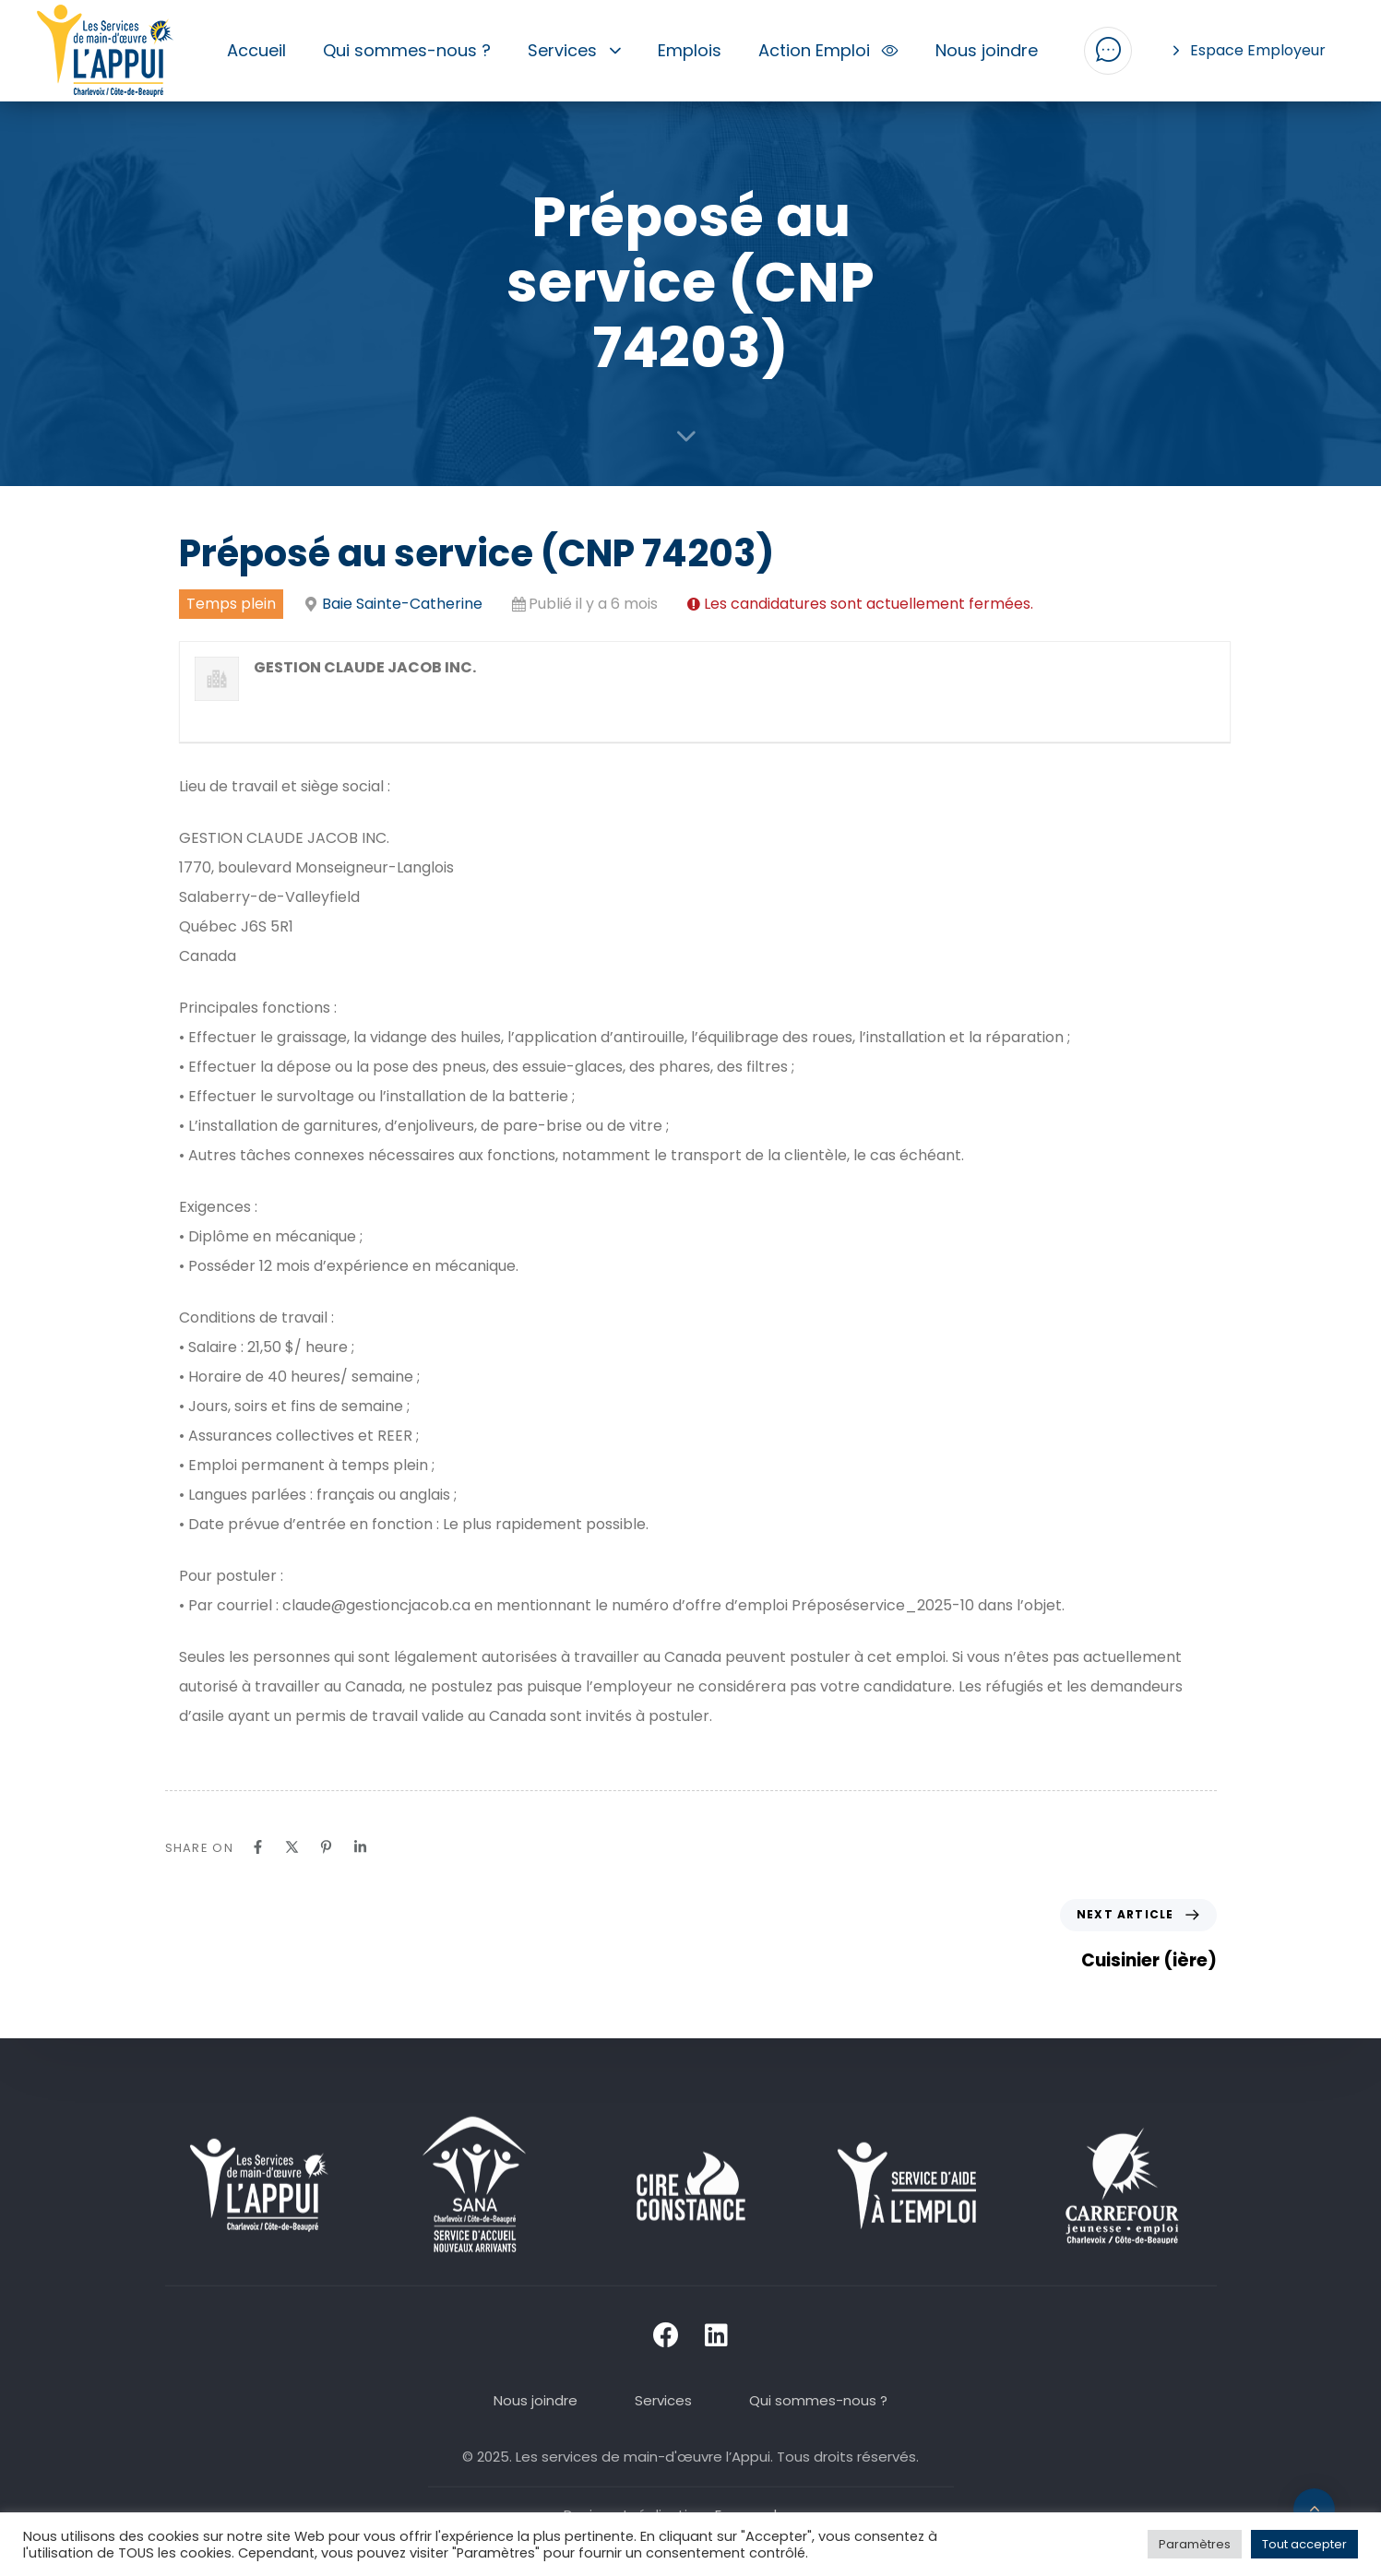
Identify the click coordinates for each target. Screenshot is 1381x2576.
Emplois (689, 50)
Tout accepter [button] (1304, 2544)
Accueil (256, 50)
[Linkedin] (360, 1847)
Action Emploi (828, 50)
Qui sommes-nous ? (407, 50)
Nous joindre (986, 50)
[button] (1108, 51)
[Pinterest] (326, 1847)
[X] (292, 1847)
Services (574, 50)
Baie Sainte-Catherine (402, 603)
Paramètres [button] (1195, 2544)
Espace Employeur (1249, 50)
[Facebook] (258, 1847)
